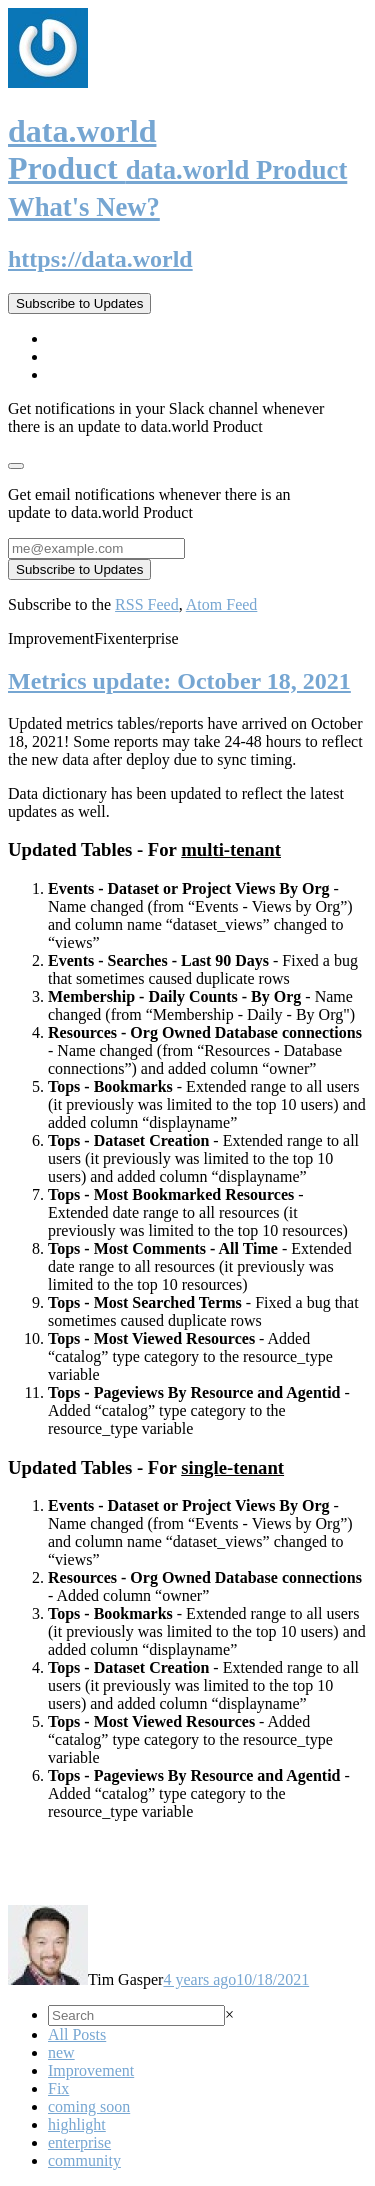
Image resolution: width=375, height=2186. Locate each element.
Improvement (91, 2070)
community (84, 2160)
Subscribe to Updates (79, 303)
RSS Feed (147, 604)
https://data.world (100, 259)
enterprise (79, 2142)
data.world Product (177, 167)
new (61, 2052)
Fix (58, 2088)
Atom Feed (222, 604)
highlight (77, 2124)
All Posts (77, 2034)
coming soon (89, 2106)
